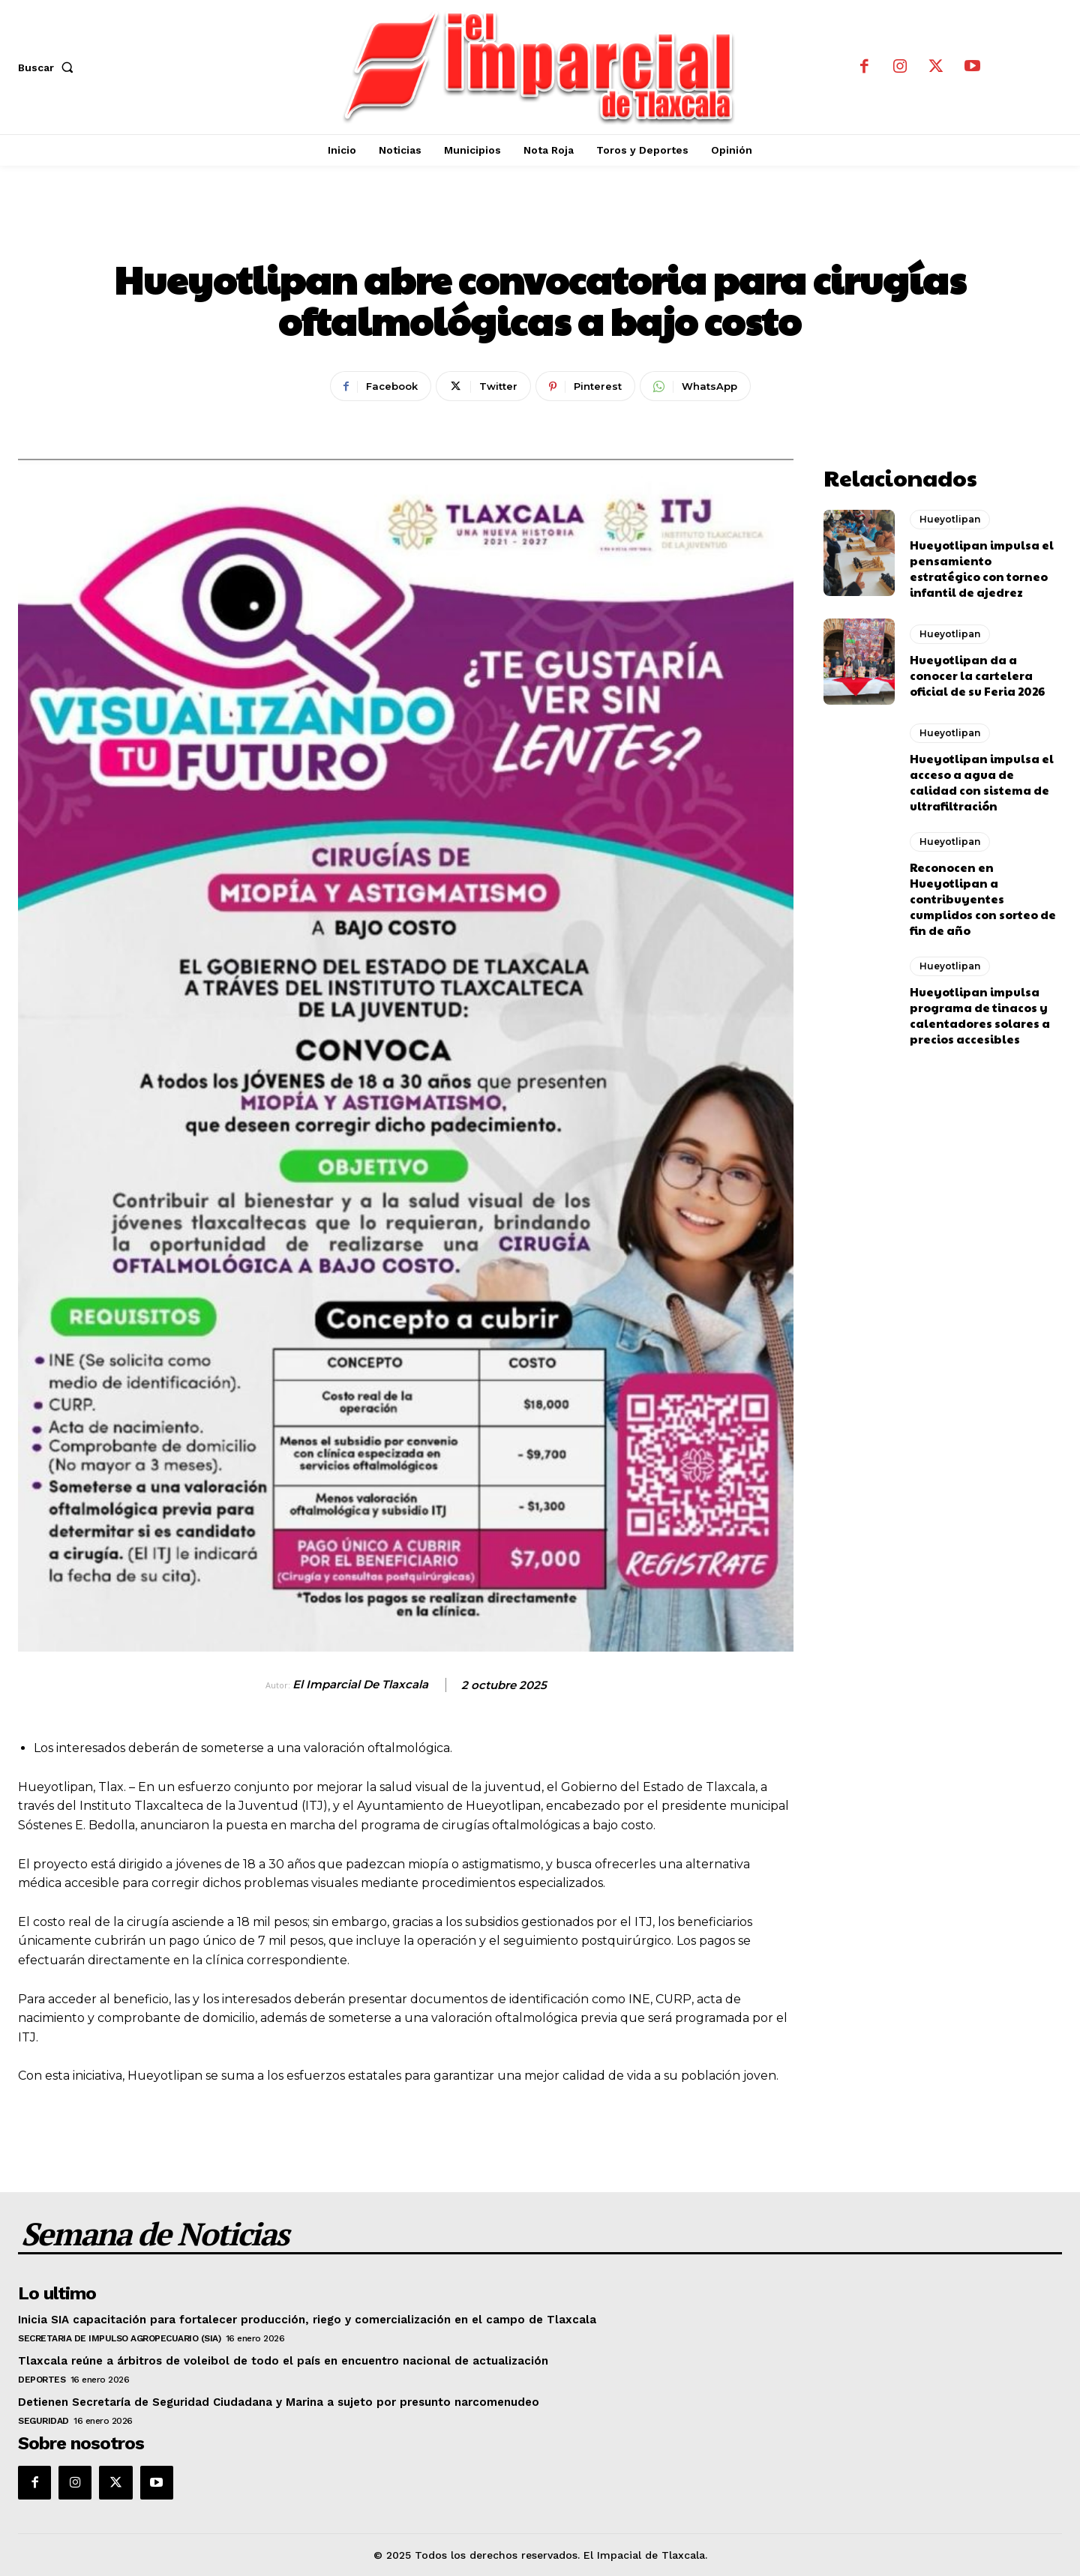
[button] (49, 67)
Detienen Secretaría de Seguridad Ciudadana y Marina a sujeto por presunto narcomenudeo (278, 2402)
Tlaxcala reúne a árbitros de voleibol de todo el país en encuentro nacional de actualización (283, 2361)
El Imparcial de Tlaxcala (360, 1684)
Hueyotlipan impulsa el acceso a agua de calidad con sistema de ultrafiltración (982, 781)
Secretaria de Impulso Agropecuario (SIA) (119, 2338)
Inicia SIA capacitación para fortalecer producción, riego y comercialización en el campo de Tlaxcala (307, 2319)
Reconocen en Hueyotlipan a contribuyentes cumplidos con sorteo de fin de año (983, 898)
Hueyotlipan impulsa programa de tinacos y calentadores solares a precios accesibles (980, 1015)
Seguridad (43, 2421)
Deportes (41, 2379)
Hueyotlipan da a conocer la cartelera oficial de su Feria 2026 (977, 675)
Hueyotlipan (540, 229)
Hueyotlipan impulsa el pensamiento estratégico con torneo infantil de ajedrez (982, 568)
